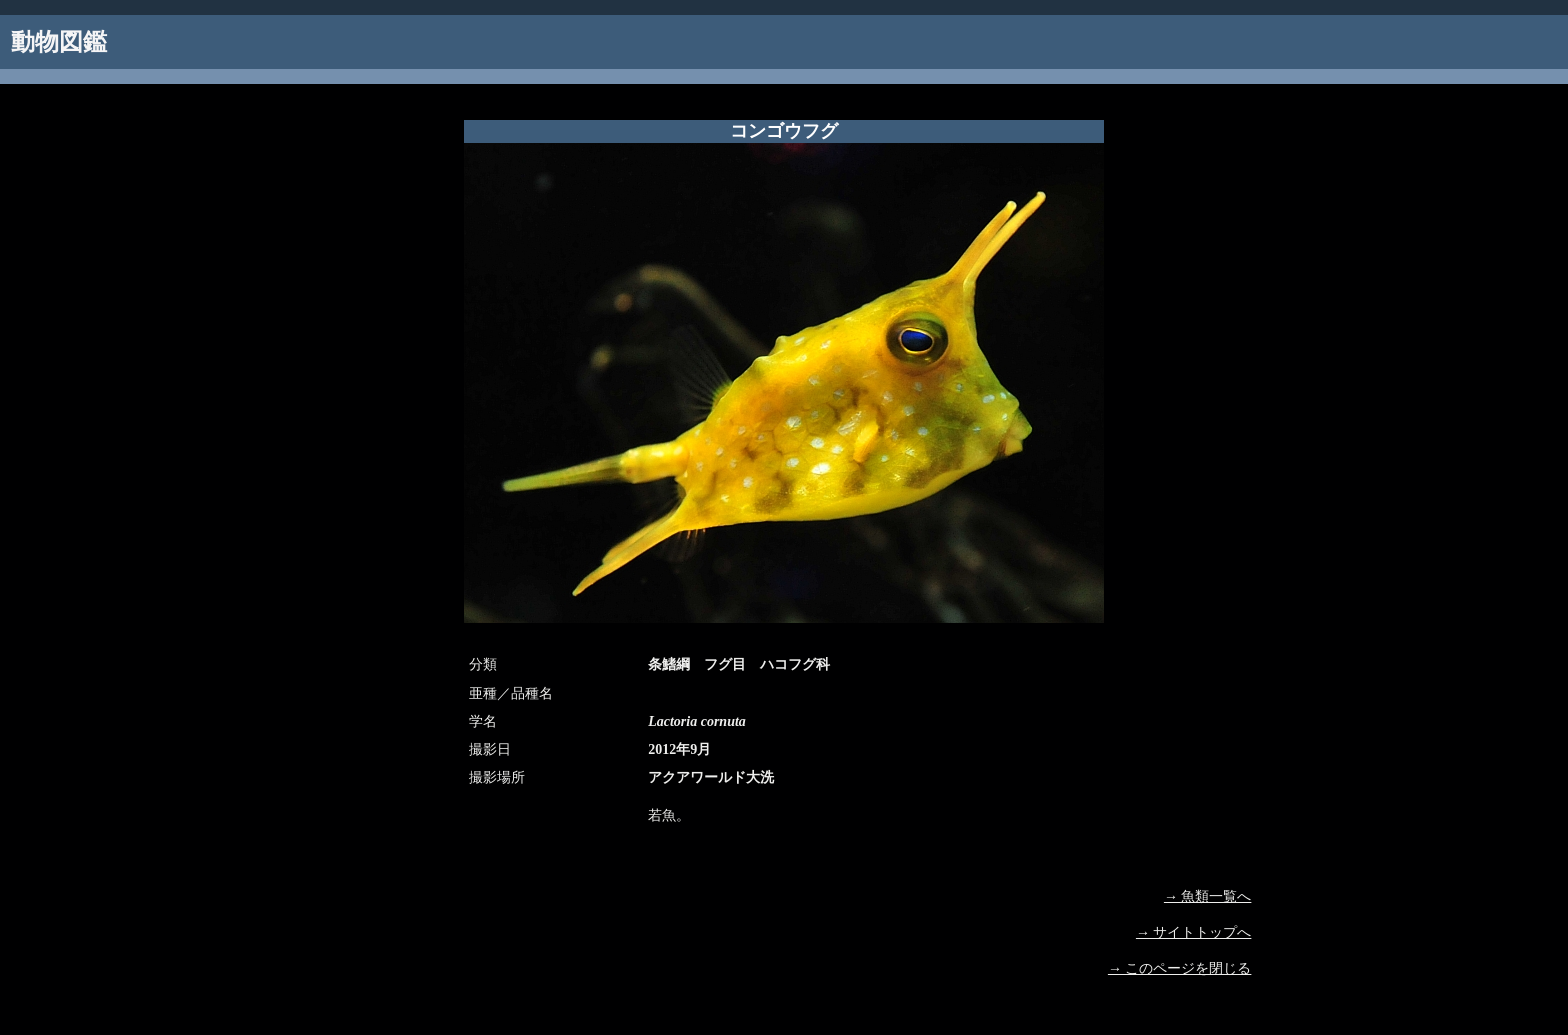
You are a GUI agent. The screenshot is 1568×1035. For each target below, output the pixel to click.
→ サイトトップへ (1194, 932)
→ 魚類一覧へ (1208, 896)
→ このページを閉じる (1180, 968)
